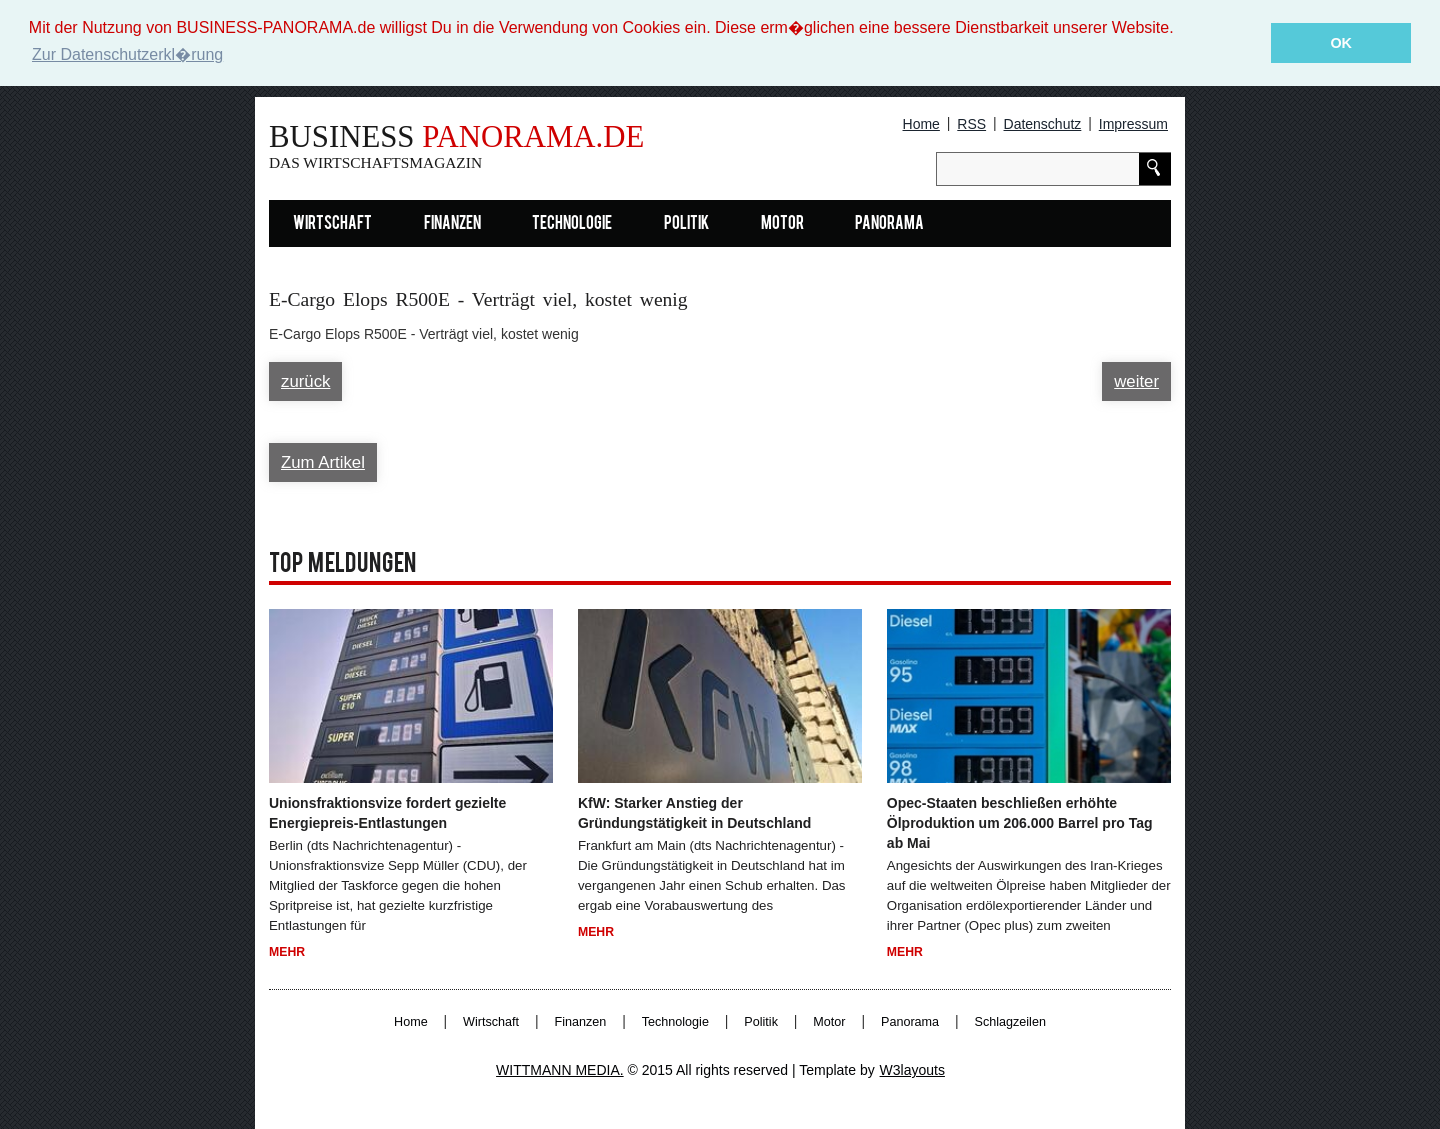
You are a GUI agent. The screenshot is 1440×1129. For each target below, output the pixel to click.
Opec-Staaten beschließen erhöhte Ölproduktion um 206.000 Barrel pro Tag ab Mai (1020, 823)
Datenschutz (1043, 124)
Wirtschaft (332, 224)
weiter (1136, 380)
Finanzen (452, 224)
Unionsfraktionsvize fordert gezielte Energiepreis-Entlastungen (387, 813)
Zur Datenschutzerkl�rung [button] (127, 54)
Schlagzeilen (1010, 1022)
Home (921, 124)
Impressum (1133, 124)
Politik (686, 224)
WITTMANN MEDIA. (560, 1070)
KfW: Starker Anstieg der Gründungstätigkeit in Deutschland (694, 813)
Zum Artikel (323, 461)
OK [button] (1341, 43)
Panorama (889, 224)
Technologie (572, 224)
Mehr (287, 951)
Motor (782, 224)
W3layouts (912, 1070)
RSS (971, 124)
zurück (305, 380)
